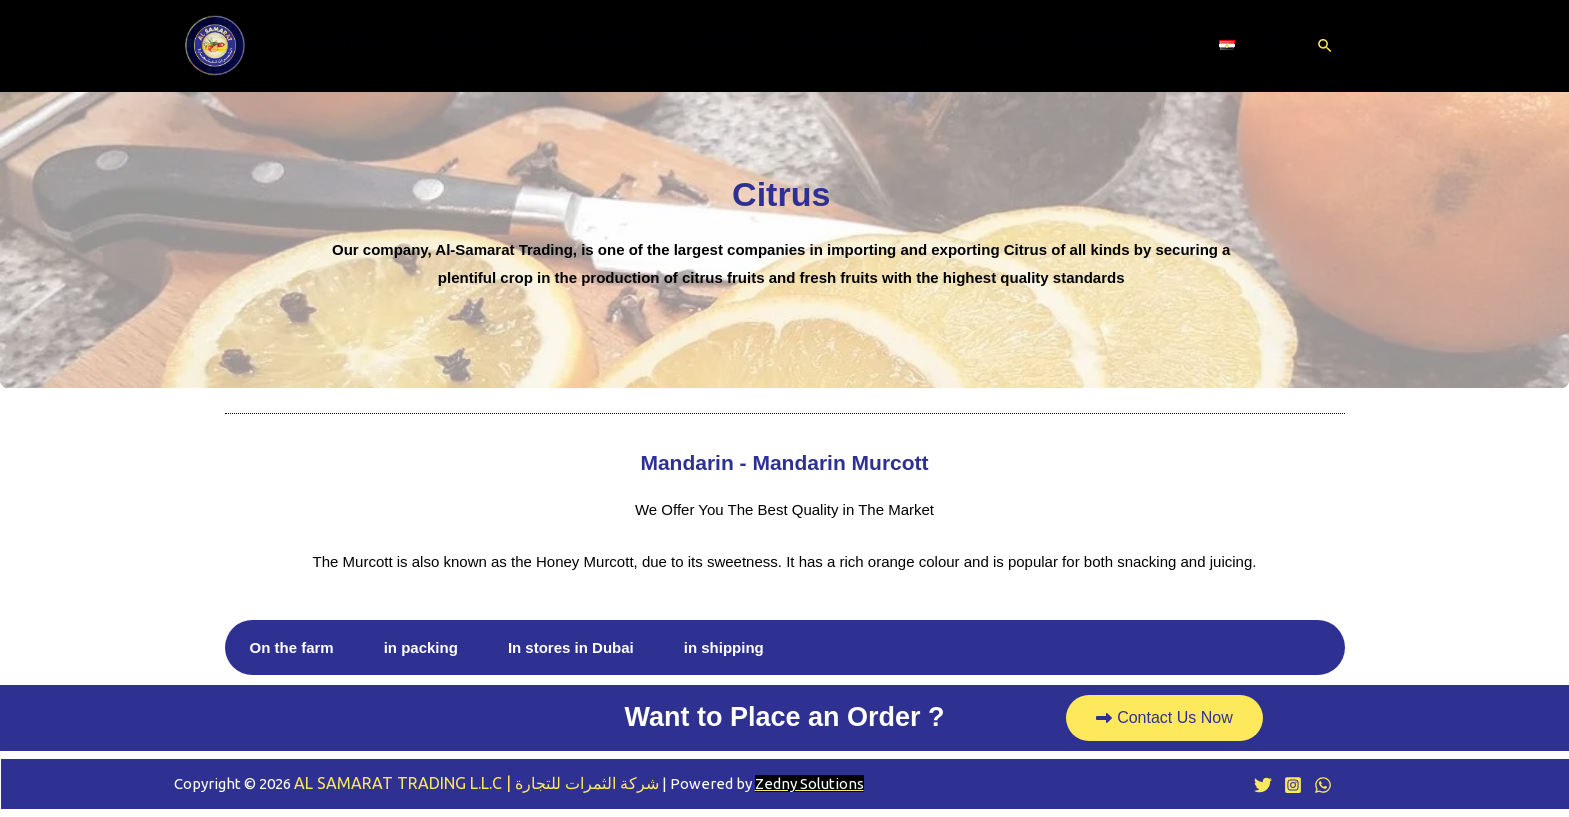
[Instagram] (1293, 785)
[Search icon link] (1299, 45)
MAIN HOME (364, 45)
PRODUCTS (603, 45)
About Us (999, 44)
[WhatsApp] (1323, 785)
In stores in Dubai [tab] (571, 647)
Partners (712, 44)
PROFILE (484, 45)
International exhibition (855, 44)
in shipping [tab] (724, 647)
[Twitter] (1263, 785)
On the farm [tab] (292, 647)
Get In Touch (1112, 45)
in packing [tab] (421, 647)
